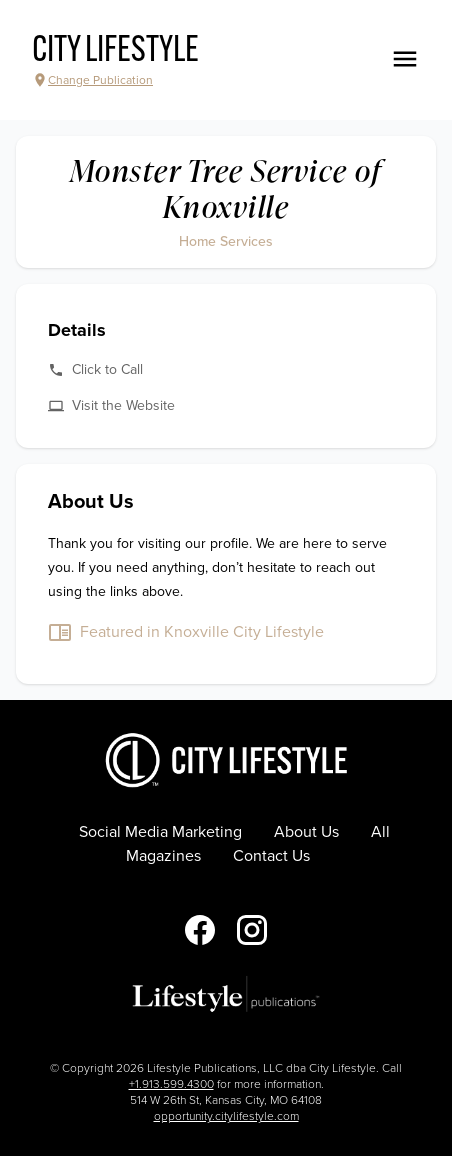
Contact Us (271, 856)
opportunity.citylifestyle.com (226, 1116)
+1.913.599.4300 (171, 1084)
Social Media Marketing (160, 832)
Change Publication (92, 80)
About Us (306, 832)
